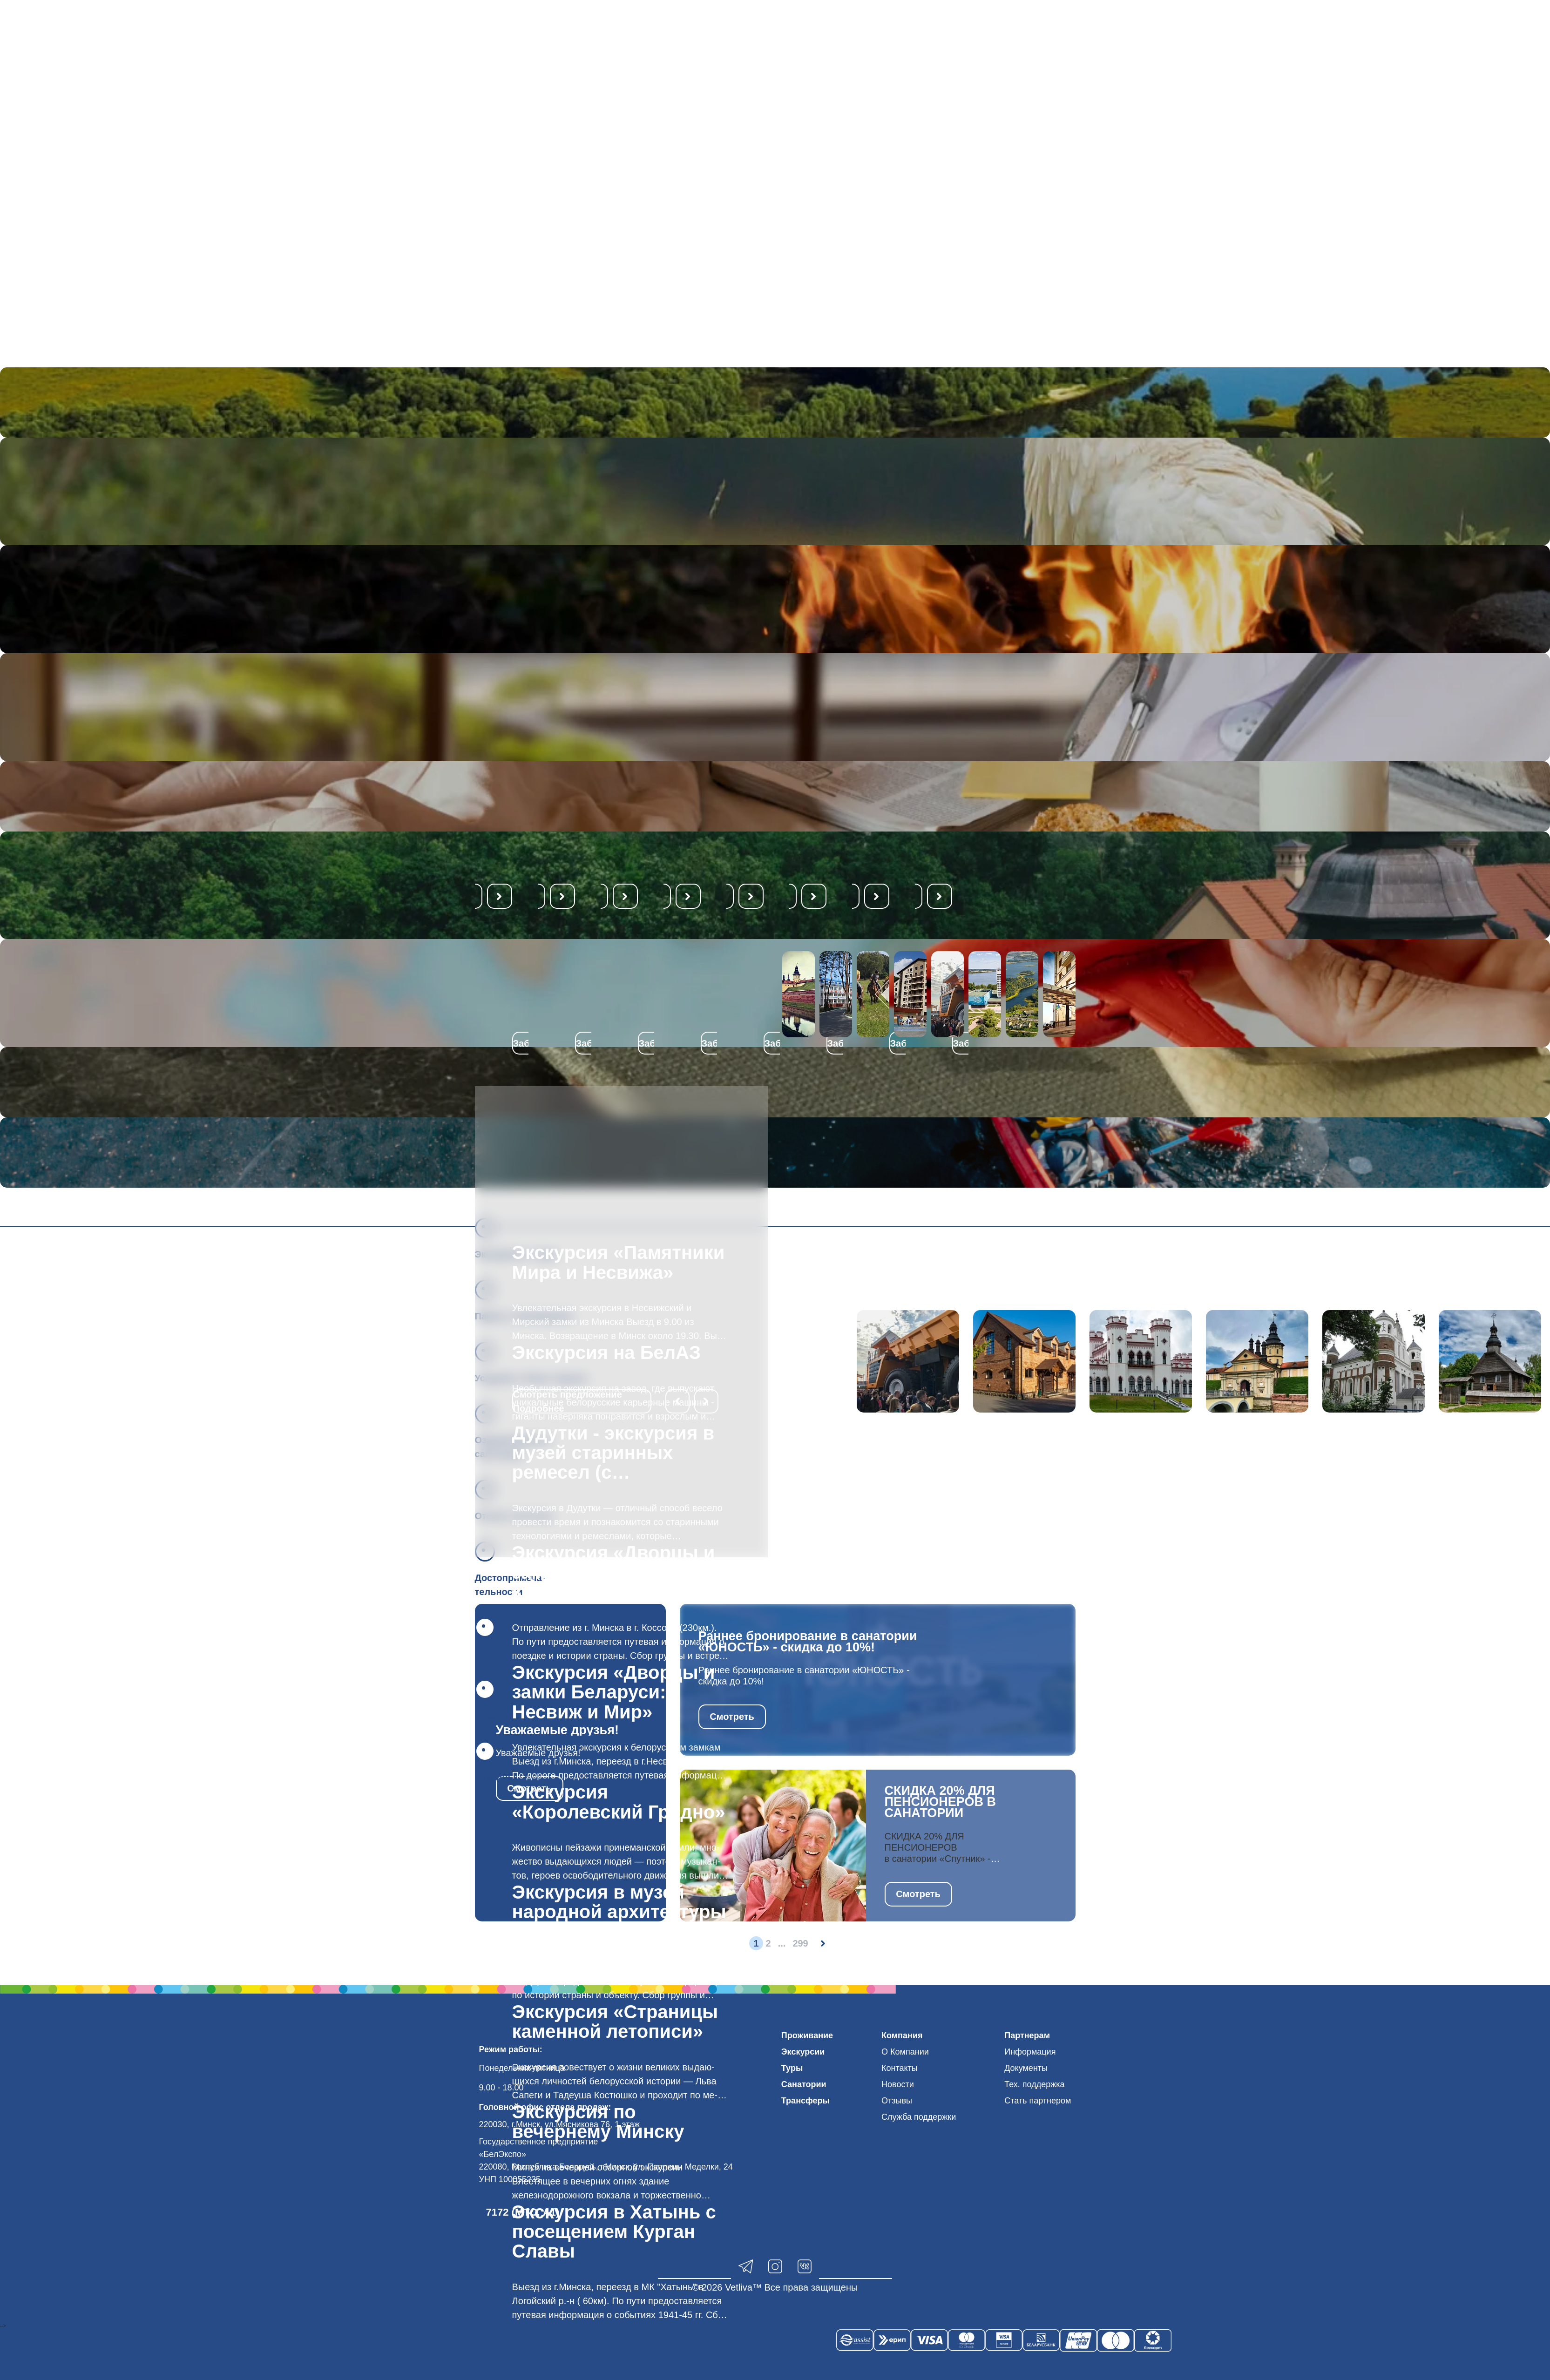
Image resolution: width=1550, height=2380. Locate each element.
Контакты (899, 2068)
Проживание (807, 2035)
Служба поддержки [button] (918, 2117)
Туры (792, 2068)
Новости (897, 2084)
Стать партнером (1037, 2100)
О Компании (905, 2051)
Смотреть (732, 1716)
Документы (1026, 2068)
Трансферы (805, 2100)
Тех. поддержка (1034, 2084)
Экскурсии (803, 2051)
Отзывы (896, 2100)
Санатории (803, 2084)
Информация (1030, 2051)
